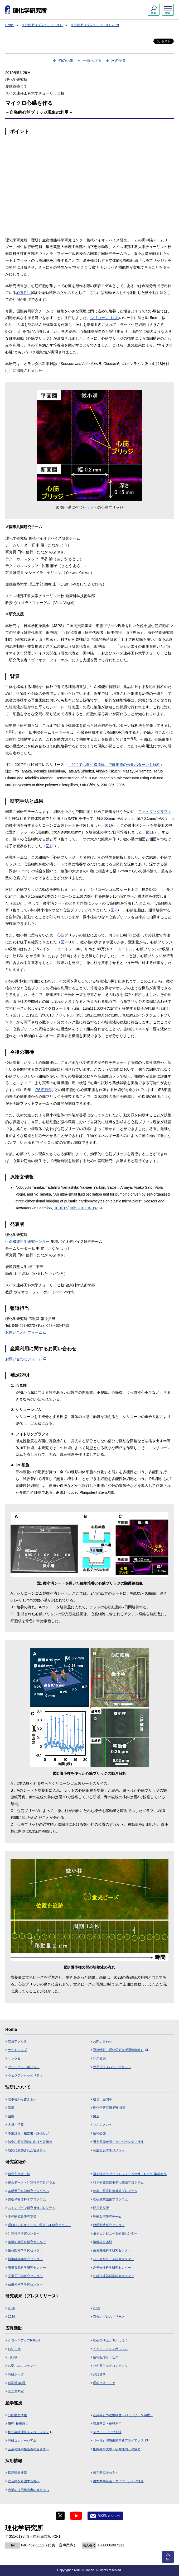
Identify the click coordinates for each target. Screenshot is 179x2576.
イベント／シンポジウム (110, 2349)
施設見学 (99, 2374)
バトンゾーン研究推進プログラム (31, 2208)
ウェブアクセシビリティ (25, 2075)
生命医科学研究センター (25, 2250)
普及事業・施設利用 (107, 2423)
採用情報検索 (17, 2473)
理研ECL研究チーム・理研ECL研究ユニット (39, 2225)
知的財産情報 (17, 2415)
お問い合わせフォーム (25, 1332)
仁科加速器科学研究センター (113, 2276)
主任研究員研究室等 (22, 2216)
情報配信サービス (105, 2357)
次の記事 (118, 60)
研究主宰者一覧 (19, 2174)
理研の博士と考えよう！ (110, 2340)
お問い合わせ (102, 2041)
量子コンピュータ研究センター (115, 2233)
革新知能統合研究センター (27, 2242)
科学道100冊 (17, 2383)
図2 (15, 903)
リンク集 (14, 2058)
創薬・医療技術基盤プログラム (115, 2191)
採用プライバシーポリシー (112, 2067)
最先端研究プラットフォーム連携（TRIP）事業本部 (130, 2174)
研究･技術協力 (18, 2423)
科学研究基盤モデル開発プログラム (118, 2182)
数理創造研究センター (109, 2225)
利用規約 (99, 2058)
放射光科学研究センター (25, 2284)
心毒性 (23, 293)
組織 (11, 2116)
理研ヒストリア (104, 2383)
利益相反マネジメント (109, 2150)
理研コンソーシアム (22, 2440)
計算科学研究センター (24, 2233)
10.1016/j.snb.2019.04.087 (78, 1208)
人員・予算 (16, 2125)
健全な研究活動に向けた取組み (30, 2142)
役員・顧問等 (102, 2099)
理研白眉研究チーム (107, 2216)
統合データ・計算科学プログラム (31, 2182)
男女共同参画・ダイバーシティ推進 (118, 2142)
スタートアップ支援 (107, 2432)
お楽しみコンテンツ (22, 2366)
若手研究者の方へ (105, 2473)
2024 (11, 2317)
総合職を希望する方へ (24, 2481)
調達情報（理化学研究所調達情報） (120, 2050)
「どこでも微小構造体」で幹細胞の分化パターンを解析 (114, 764)
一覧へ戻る (92, 60)
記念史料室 (16, 2391)
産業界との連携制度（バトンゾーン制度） (123, 2415)
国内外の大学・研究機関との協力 (117, 2449)
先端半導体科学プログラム (27, 2199)
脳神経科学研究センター (25, 2259)
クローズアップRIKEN (24, 2340)
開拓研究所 (101, 2208)
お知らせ (14, 2349)
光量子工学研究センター (25, 2276)
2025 (96, 2308)
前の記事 (66, 60)
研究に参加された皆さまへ (27, 2150)
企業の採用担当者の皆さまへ (28, 2449)
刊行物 (12, 2357)
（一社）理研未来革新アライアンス (120, 2440)
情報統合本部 (102, 2242)
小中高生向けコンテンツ (110, 2366)
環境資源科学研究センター (27, 2267)
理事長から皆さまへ (22, 2099)
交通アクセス (17, 2041)
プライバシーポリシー (24, 2067)
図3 (15, 1015)
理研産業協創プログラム (110, 2199)
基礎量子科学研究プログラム (28, 2191)
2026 (11, 2308)
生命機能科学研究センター (27, 1241)
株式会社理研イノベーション (30, 2432)
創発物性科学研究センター (112, 2267)
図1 (108, 825)
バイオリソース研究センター (113, 2259)
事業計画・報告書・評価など (28, 2133)
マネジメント (102, 2125)
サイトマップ (17, 2050)
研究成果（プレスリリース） (42, 25)
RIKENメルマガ (109, 2516)
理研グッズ (16, 2374)
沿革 (11, 2108)
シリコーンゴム (104, 318)
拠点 (96, 2116)
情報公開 (99, 2133)
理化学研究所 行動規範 (109, 2108)
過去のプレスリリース (109, 2317)
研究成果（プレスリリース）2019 (95, 25)
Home (9, 25)
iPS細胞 (43, 1090)
